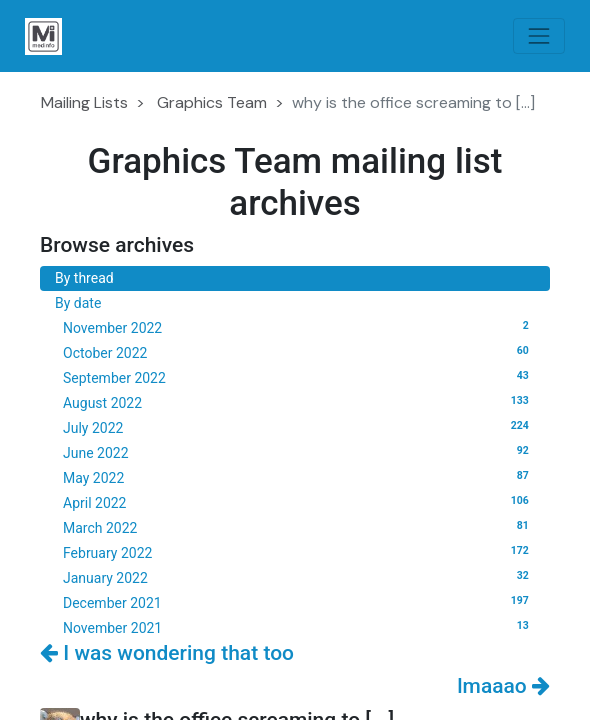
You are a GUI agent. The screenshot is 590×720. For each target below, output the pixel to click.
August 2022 (299, 402)
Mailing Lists (84, 102)
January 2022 (299, 577)
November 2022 (299, 327)
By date (78, 303)
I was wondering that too (167, 653)
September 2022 (299, 377)
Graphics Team (212, 102)
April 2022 (299, 502)
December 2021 (299, 602)
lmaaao (503, 686)
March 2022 (299, 527)
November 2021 (299, 627)
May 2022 (299, 477)
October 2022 (299, 352)
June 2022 (299, 452)
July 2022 (299, 427)
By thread (84, 278)
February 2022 (299, 552)
